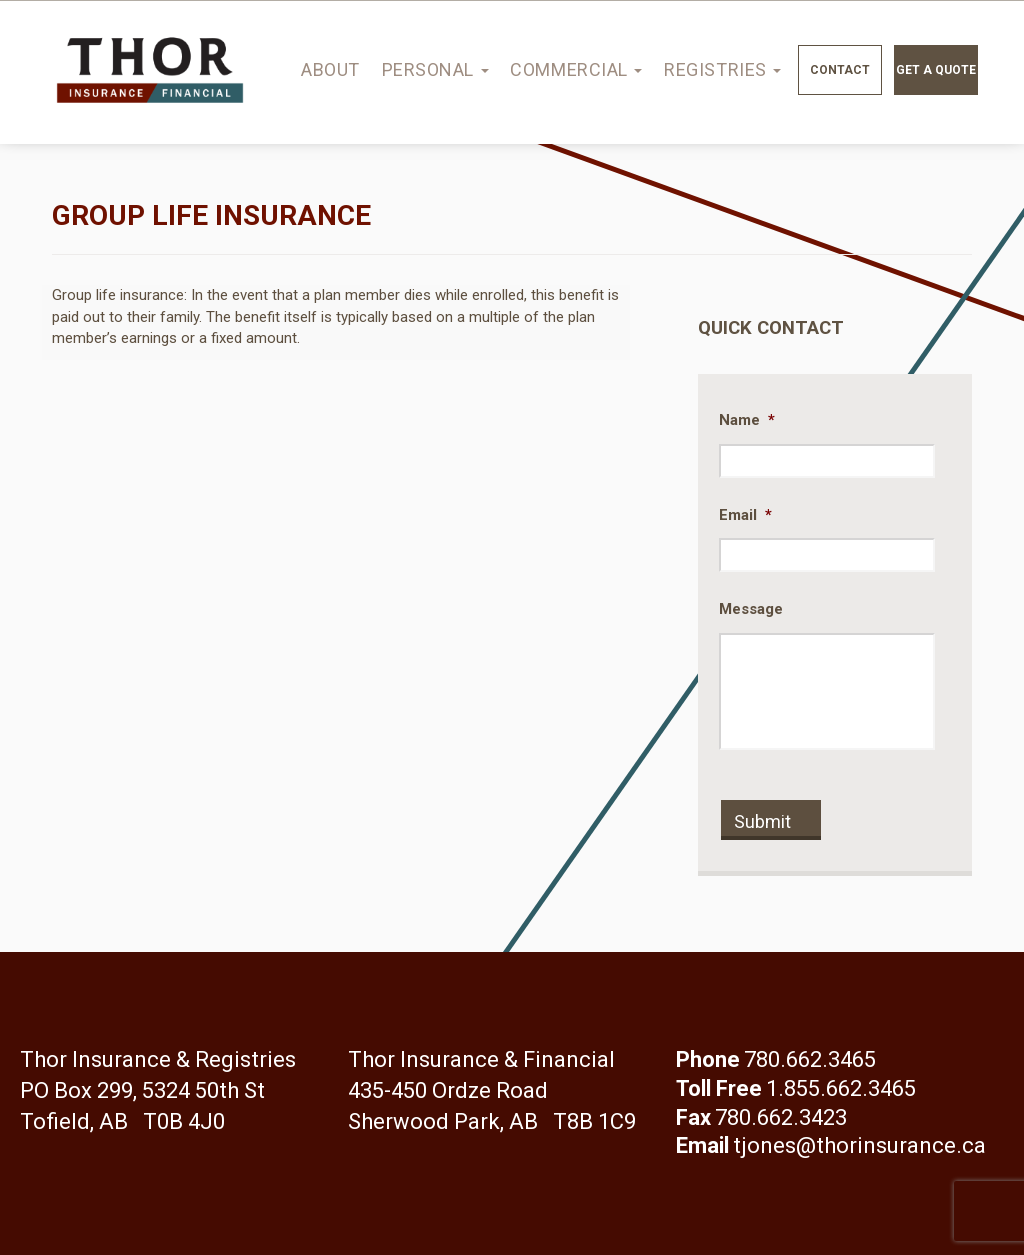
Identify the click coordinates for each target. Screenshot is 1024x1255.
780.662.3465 (810, 1059)
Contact (840, 70)
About (330, 69)
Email (745, 515)
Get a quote (936, 70)
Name (747, 420)
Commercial (576, 69)
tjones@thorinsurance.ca (859, 1145)
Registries (722, 69)
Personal (435, 69)
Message (751, 609)
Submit (762, 821)
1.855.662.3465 (841, 1088)
